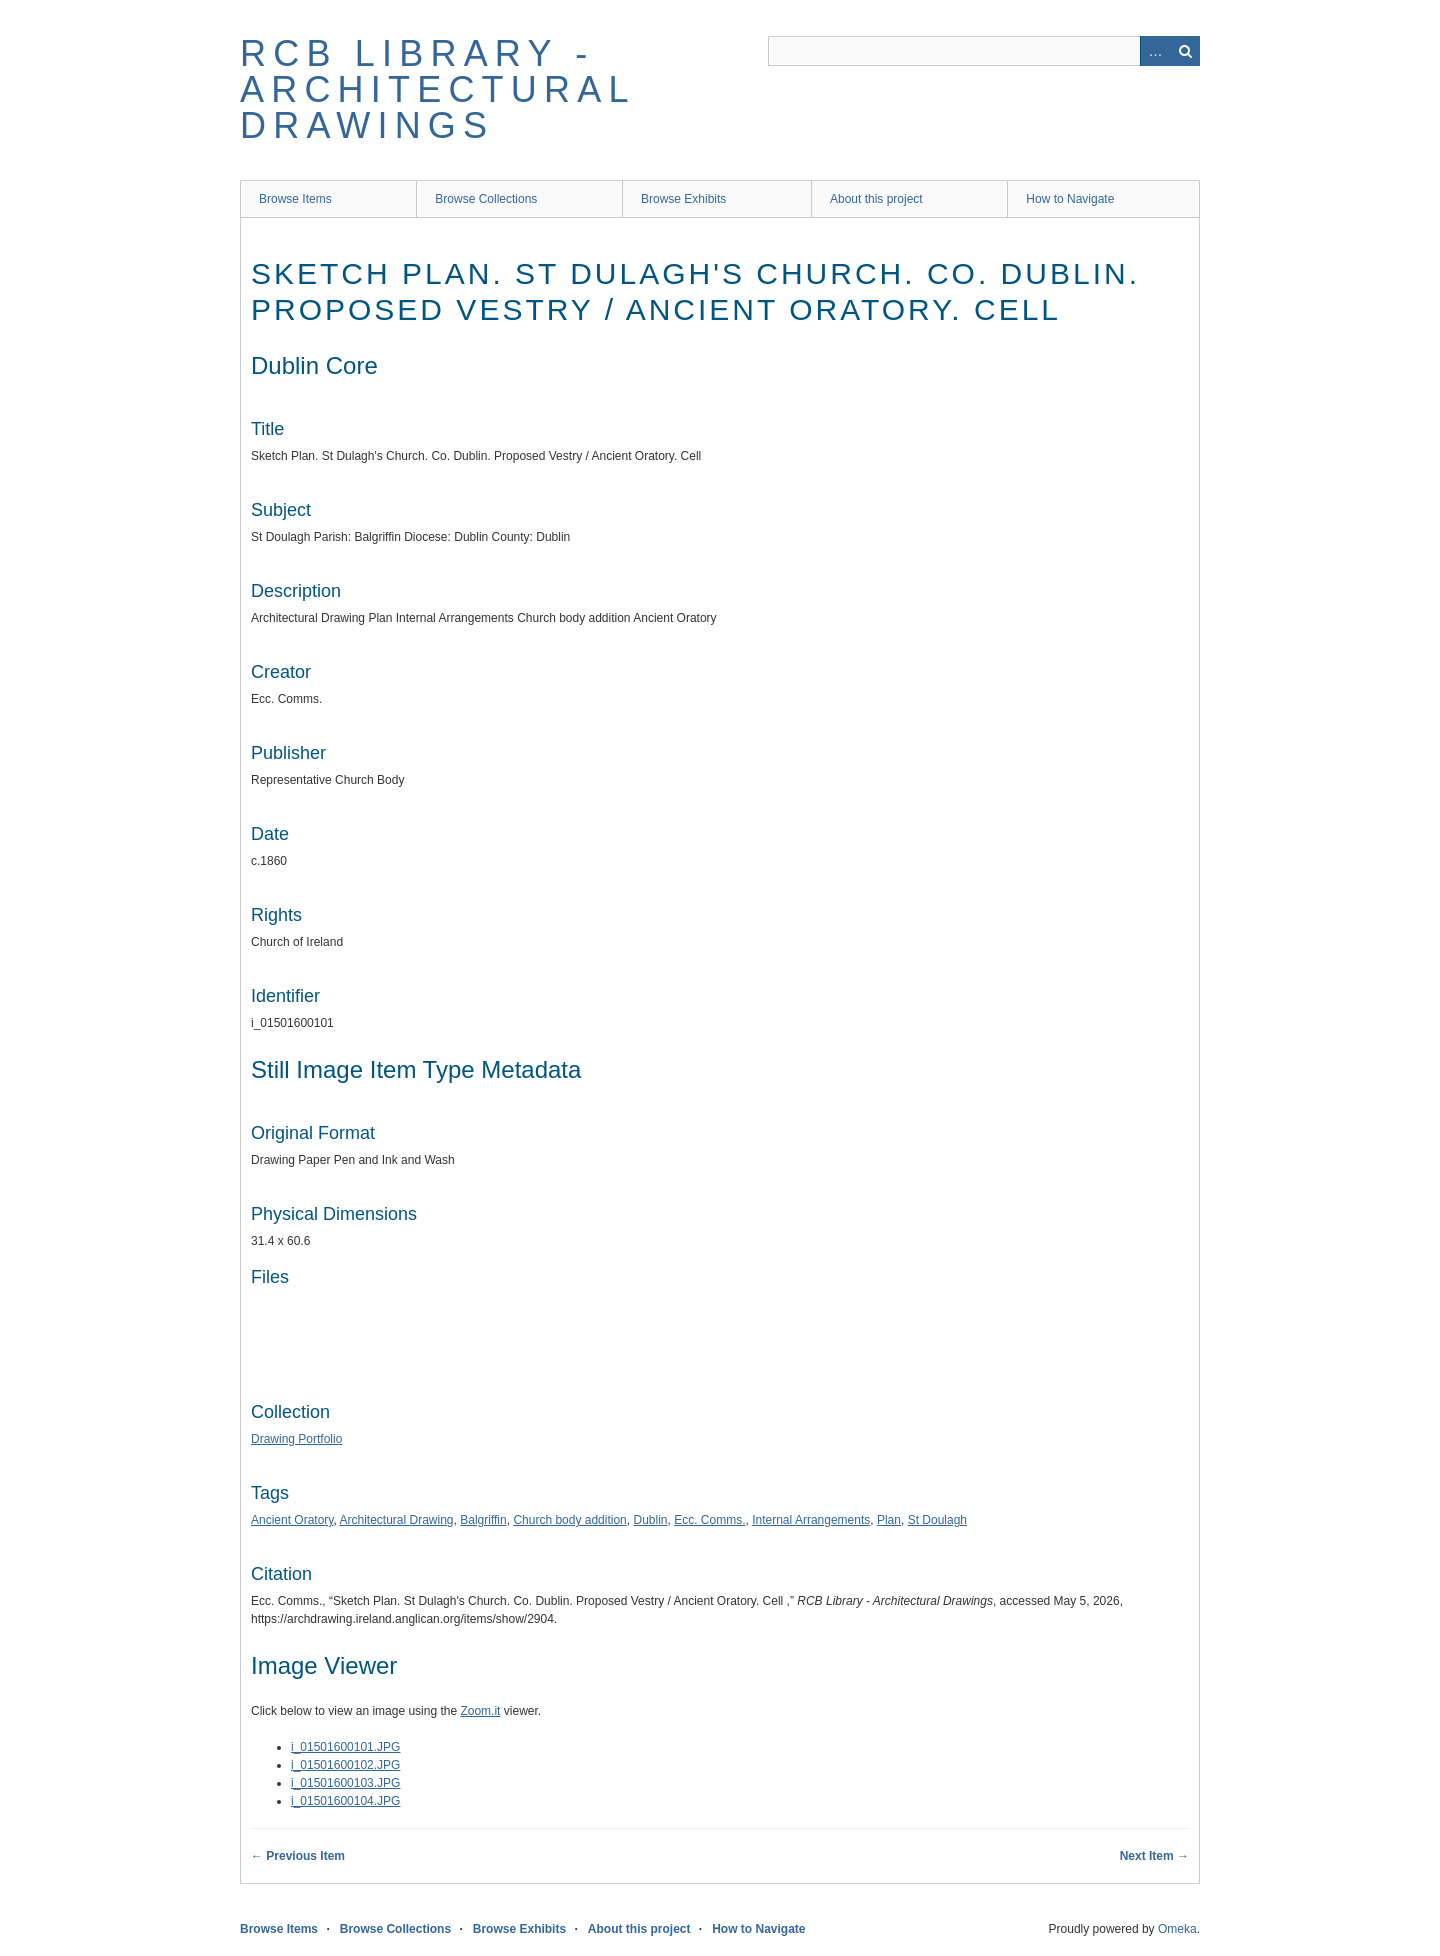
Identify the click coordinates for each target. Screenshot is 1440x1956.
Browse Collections (486, 199)
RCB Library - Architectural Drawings (437, 89)
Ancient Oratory (292, 1520)
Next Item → (1154, 1856)
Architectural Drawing (397, 1520)
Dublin (650, 1520)
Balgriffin (483, 1520)
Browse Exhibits (683, 199)
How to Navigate (1070, 199)
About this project (876, 199)
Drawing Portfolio (296, 1439)
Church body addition (569, 1520)
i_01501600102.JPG (345, 1765)
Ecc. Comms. (709, 1520)
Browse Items (295, 199)
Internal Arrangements (811, 1520)
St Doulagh (937, 1520)
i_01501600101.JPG (345, 1747)
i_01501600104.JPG (345, 1801)
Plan (889, 1520)
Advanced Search (1155, 51)
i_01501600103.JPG (345, 1783)
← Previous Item (298, 1856)
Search (1185, 51)
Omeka (1177, 1929)
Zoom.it (480, 1711)
